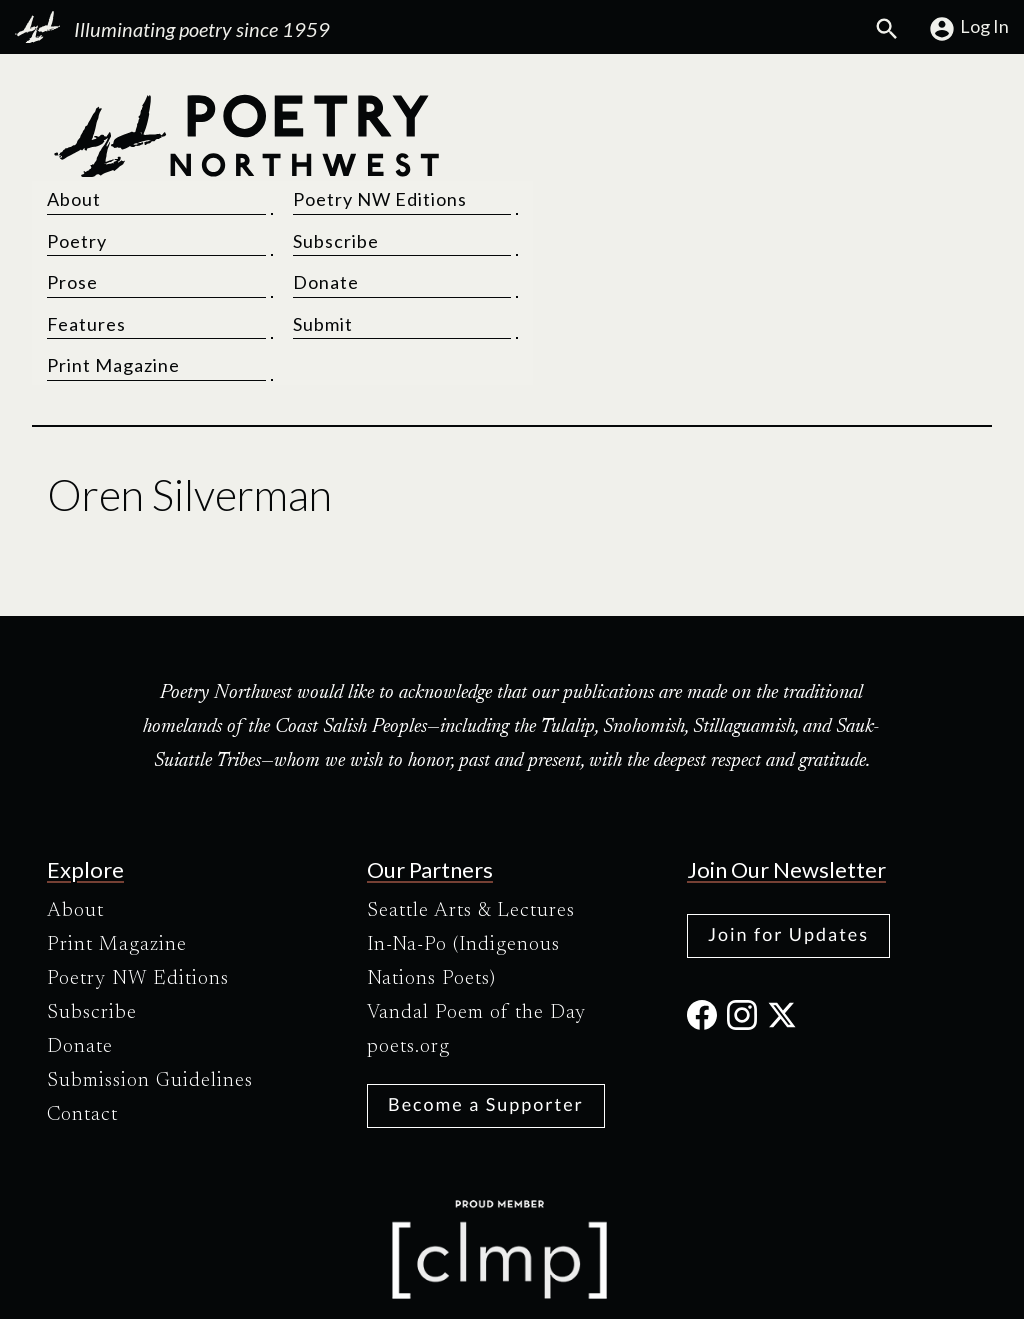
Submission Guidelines (150, 994)
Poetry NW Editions (849, 112)
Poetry (557, 154)
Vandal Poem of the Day (476, 926)
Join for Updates (788, 847)
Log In (968, 29)
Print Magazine (593, 278)
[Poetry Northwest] (246, 195)
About (554, 112)
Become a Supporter (486, 1017)
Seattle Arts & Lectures (471, 824)
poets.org (408, 960)
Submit (792, 237)
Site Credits (680, 1286)
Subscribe (805, 154)
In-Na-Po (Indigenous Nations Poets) (463, 875)
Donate (795, 195)
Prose (552, 195)
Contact (82, 1028)
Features (566, 237)
